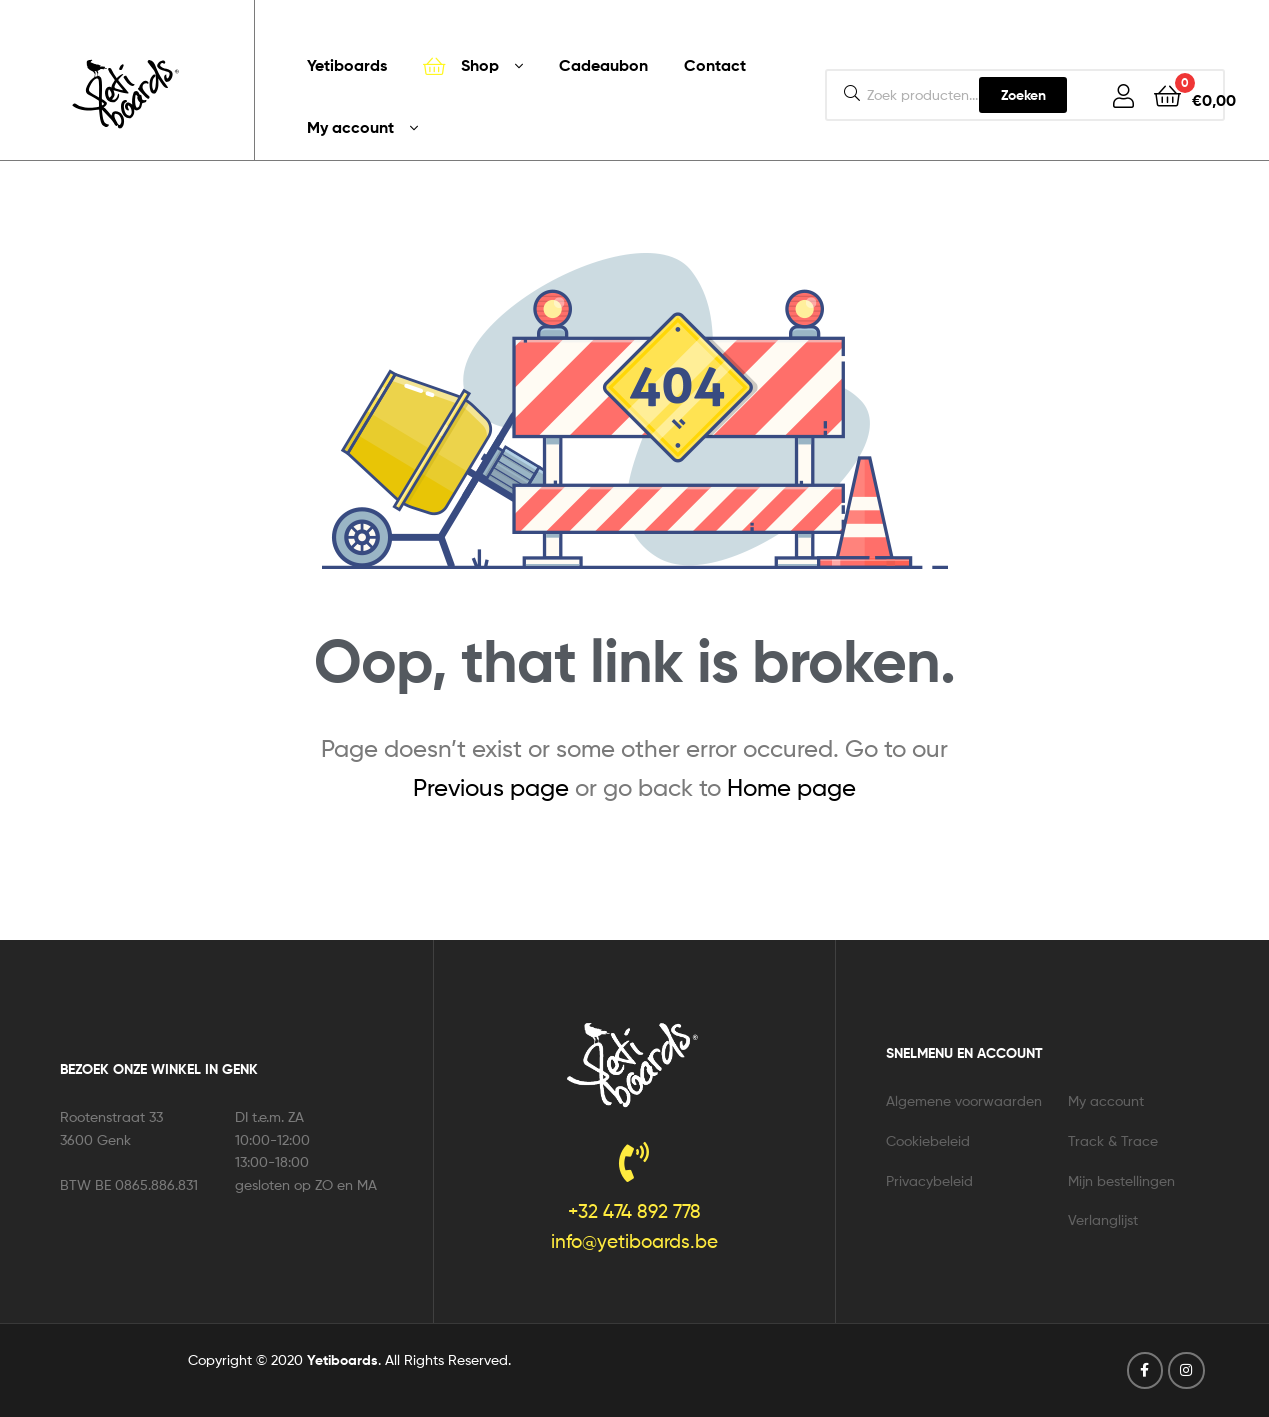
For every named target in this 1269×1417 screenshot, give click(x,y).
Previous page (491, 787)
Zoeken (1023, 95)
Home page (791, 787)
